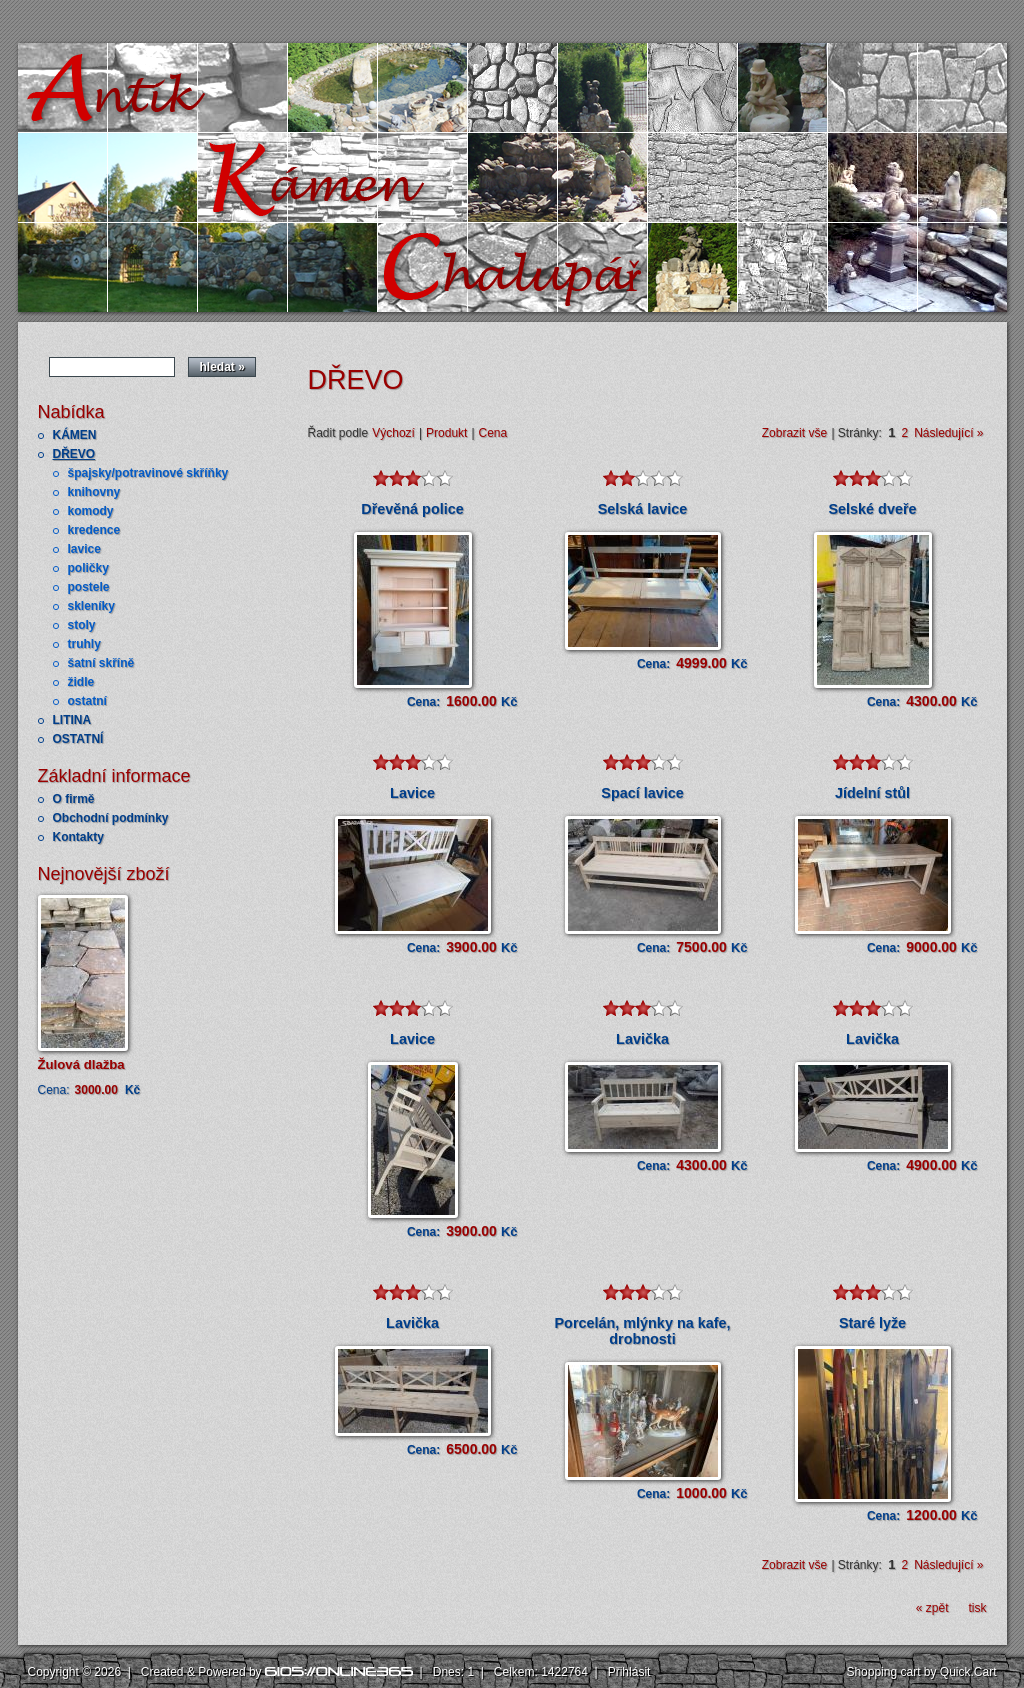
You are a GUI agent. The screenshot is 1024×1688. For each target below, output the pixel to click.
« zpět (932, 1608)
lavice (84, 549)
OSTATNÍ (78, 739)
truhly (84, 644)
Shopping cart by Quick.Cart (921, 1672)
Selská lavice (643, 509)
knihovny (94, 492)
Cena (493, 433)
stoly (82, 625)
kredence (94, 530)
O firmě (74, 799)
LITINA (72, 720)
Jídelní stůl (872, 793)
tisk (978, 1608)
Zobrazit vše (794, 433)
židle (81, 682)
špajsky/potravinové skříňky (148, 473)
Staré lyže (872, 1323)
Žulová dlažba (81, 1064)
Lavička (642, 1039)
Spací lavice (642, 793)
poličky (88, 568)
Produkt (446, 433)
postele (89, 587)
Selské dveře (872, 509)
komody (91, 511)
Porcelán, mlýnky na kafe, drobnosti (643, 1331)
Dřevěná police (412, 509)
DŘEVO (74, 454)
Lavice (412, 793)
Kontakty (78, 837)
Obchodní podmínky (111, 818)
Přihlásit (629, 1672)
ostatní (87, 701)
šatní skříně (101, 663)
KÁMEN (75, 435)
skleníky (91, 606)
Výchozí (393, 433)
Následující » (948, 433)
